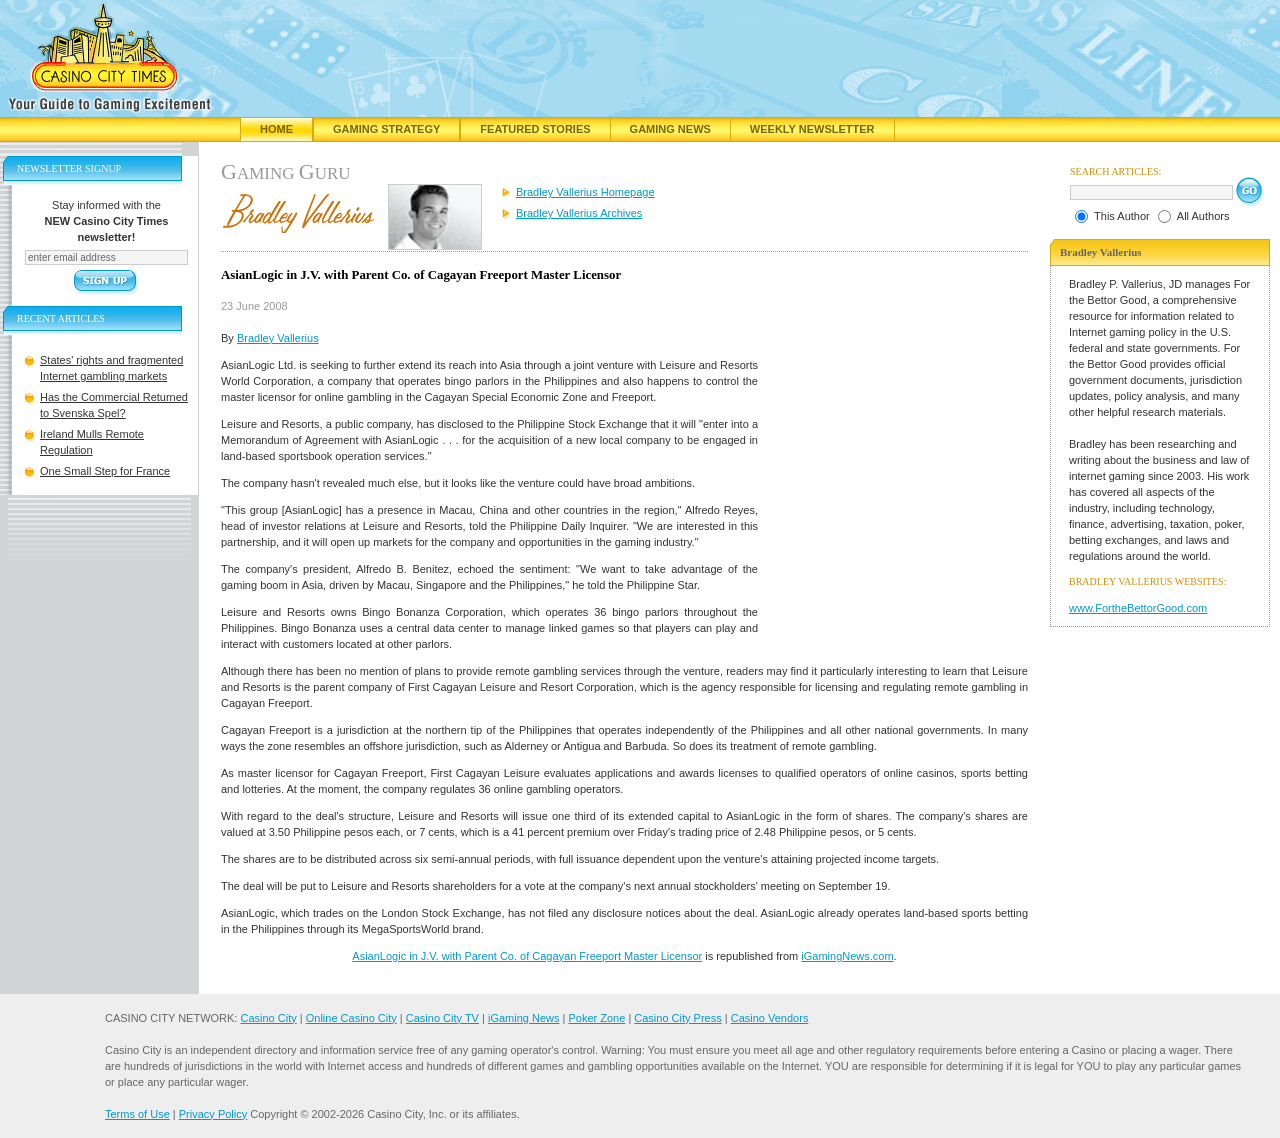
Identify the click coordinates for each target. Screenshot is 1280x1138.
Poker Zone (596, 1018)
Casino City (268, 1018)
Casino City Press (677, 1018)
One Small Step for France (105, 471)
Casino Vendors (770, 1018)
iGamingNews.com (847, 956)
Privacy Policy (213, 1114)
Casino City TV (442, 1018)
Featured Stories (535, 129)
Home (276, 129)
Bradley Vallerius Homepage (585, 192)
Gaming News (670, 129)
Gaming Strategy (386, 129)
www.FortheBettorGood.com (1138, 608)
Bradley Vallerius (278, 338)
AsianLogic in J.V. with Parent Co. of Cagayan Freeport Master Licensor (527, 956)
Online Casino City (351, 1018)
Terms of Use (137, 1114)
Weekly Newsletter (812, 129)
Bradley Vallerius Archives (579, 213)
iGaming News (524, 1018)
